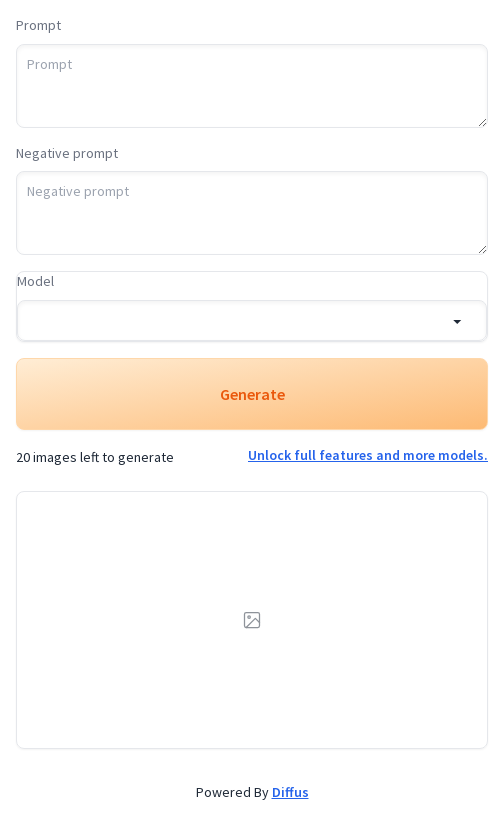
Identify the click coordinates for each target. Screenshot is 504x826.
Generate (252, 394)
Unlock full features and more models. (368, 455)
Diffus (290, 792)
